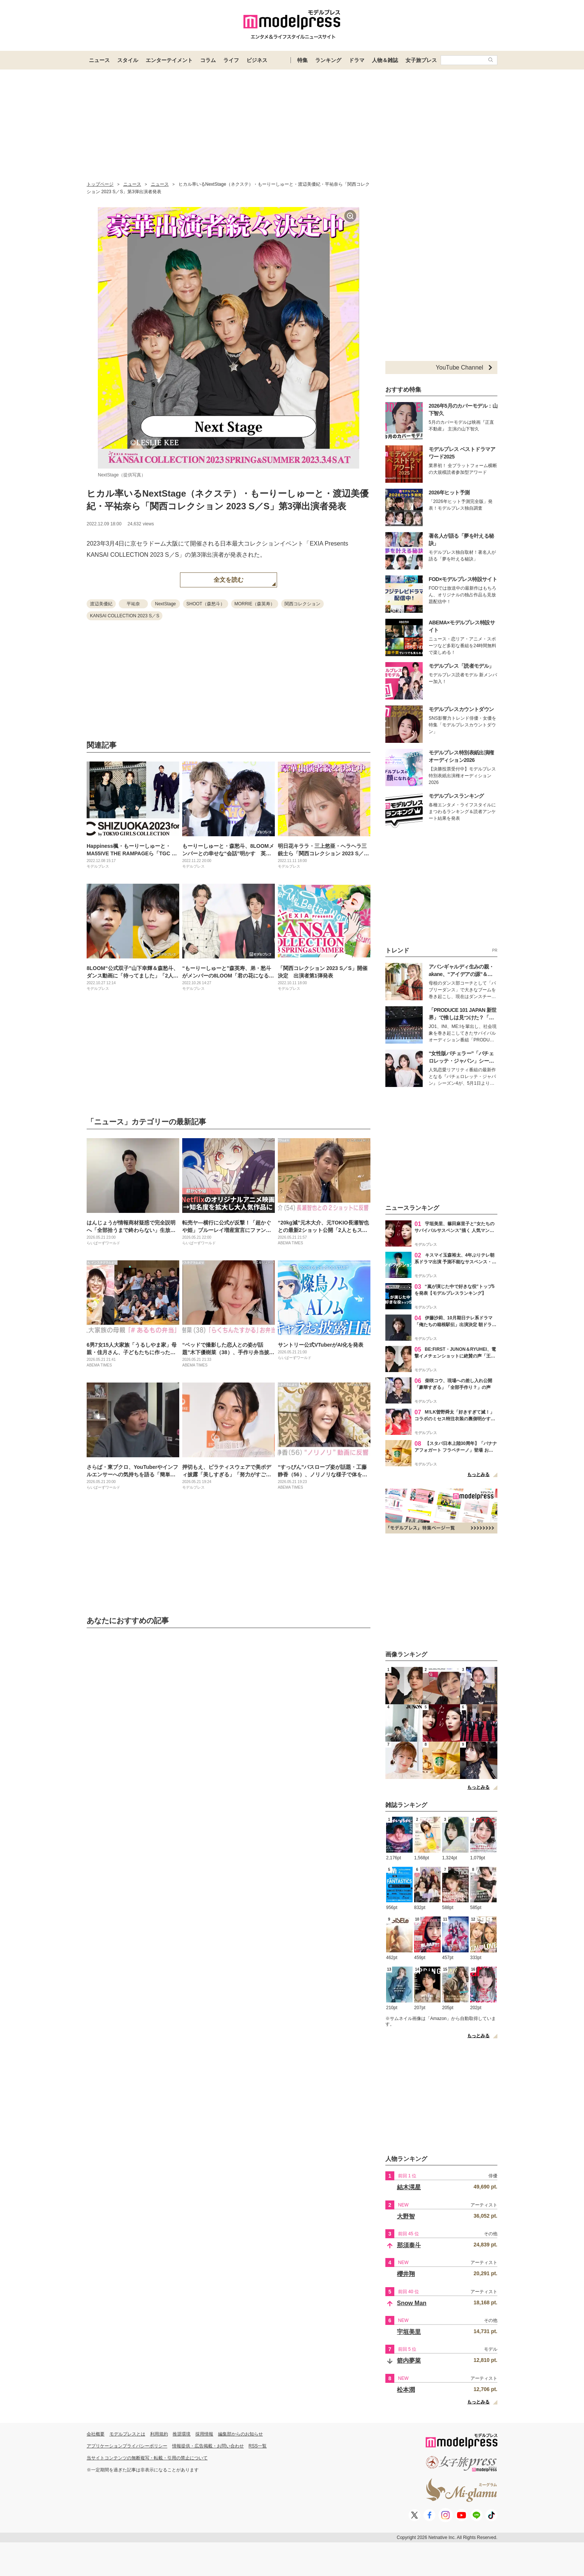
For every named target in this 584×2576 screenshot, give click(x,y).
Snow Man (411, 2303)
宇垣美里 (409, 2332)
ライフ (231, 60)
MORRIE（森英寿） (254, 603)
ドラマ (356, 60)
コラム (208, 60)
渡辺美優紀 (101, 603)
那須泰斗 (409, 2245)
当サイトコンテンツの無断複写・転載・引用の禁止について (147, 2458)
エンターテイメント (169, 60)
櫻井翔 (406, 2274)
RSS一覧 (258, 2446)
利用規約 (159, 2434)
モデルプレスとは (127, 2434)
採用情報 (204, 2434)
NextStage (165, 603)
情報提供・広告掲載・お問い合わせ (208, 2446)
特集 (302, 60)
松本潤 (406, 2390)
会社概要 (96, 2434)
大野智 (406, 2216)
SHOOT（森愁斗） (205, 603)
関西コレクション (302, 603)
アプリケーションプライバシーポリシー (127, 2446)
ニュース (99, 60)
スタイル (127, 60)
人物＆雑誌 (385, 60)
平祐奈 (133, 603)
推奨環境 (181, 2434)
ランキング (328, 60)
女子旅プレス (421, 60)
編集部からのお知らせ (240, 2434)
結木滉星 (409, 2187)
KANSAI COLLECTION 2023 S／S (124, 615)
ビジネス (256, 60)
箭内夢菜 (409, 2360)
